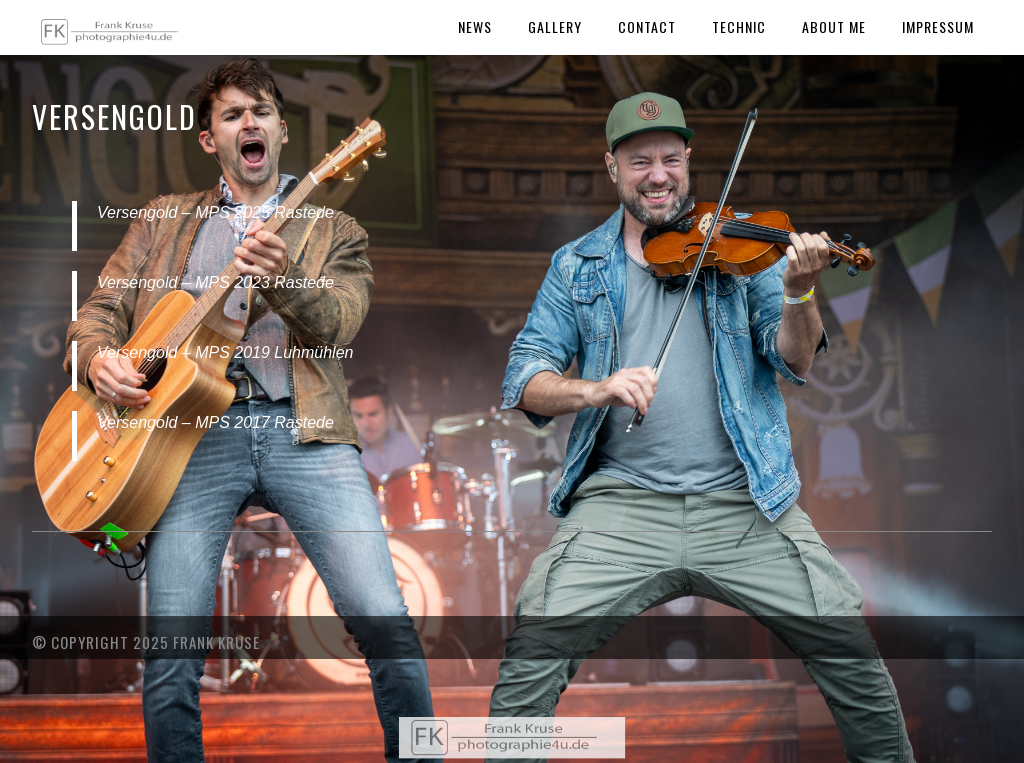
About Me (834, 26)
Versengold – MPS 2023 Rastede (215, 282)
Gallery (555, 26)
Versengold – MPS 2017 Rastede (215, 422)
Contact (647, 26)
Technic (739, 26)
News (475, 26)
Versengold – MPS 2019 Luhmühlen (225, 352)
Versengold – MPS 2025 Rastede (215, 212)
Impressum (938, 26)
